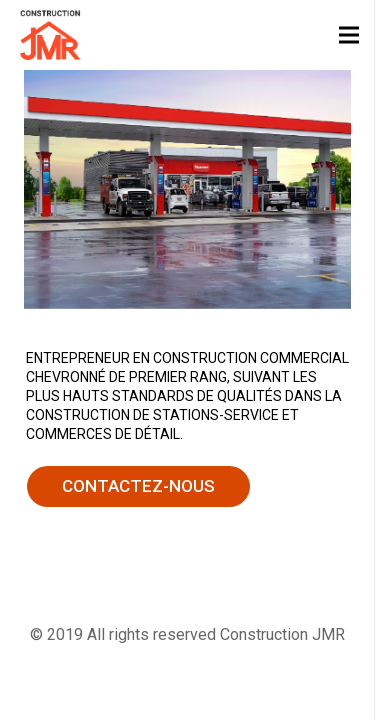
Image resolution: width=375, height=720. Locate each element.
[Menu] (349, 35)
